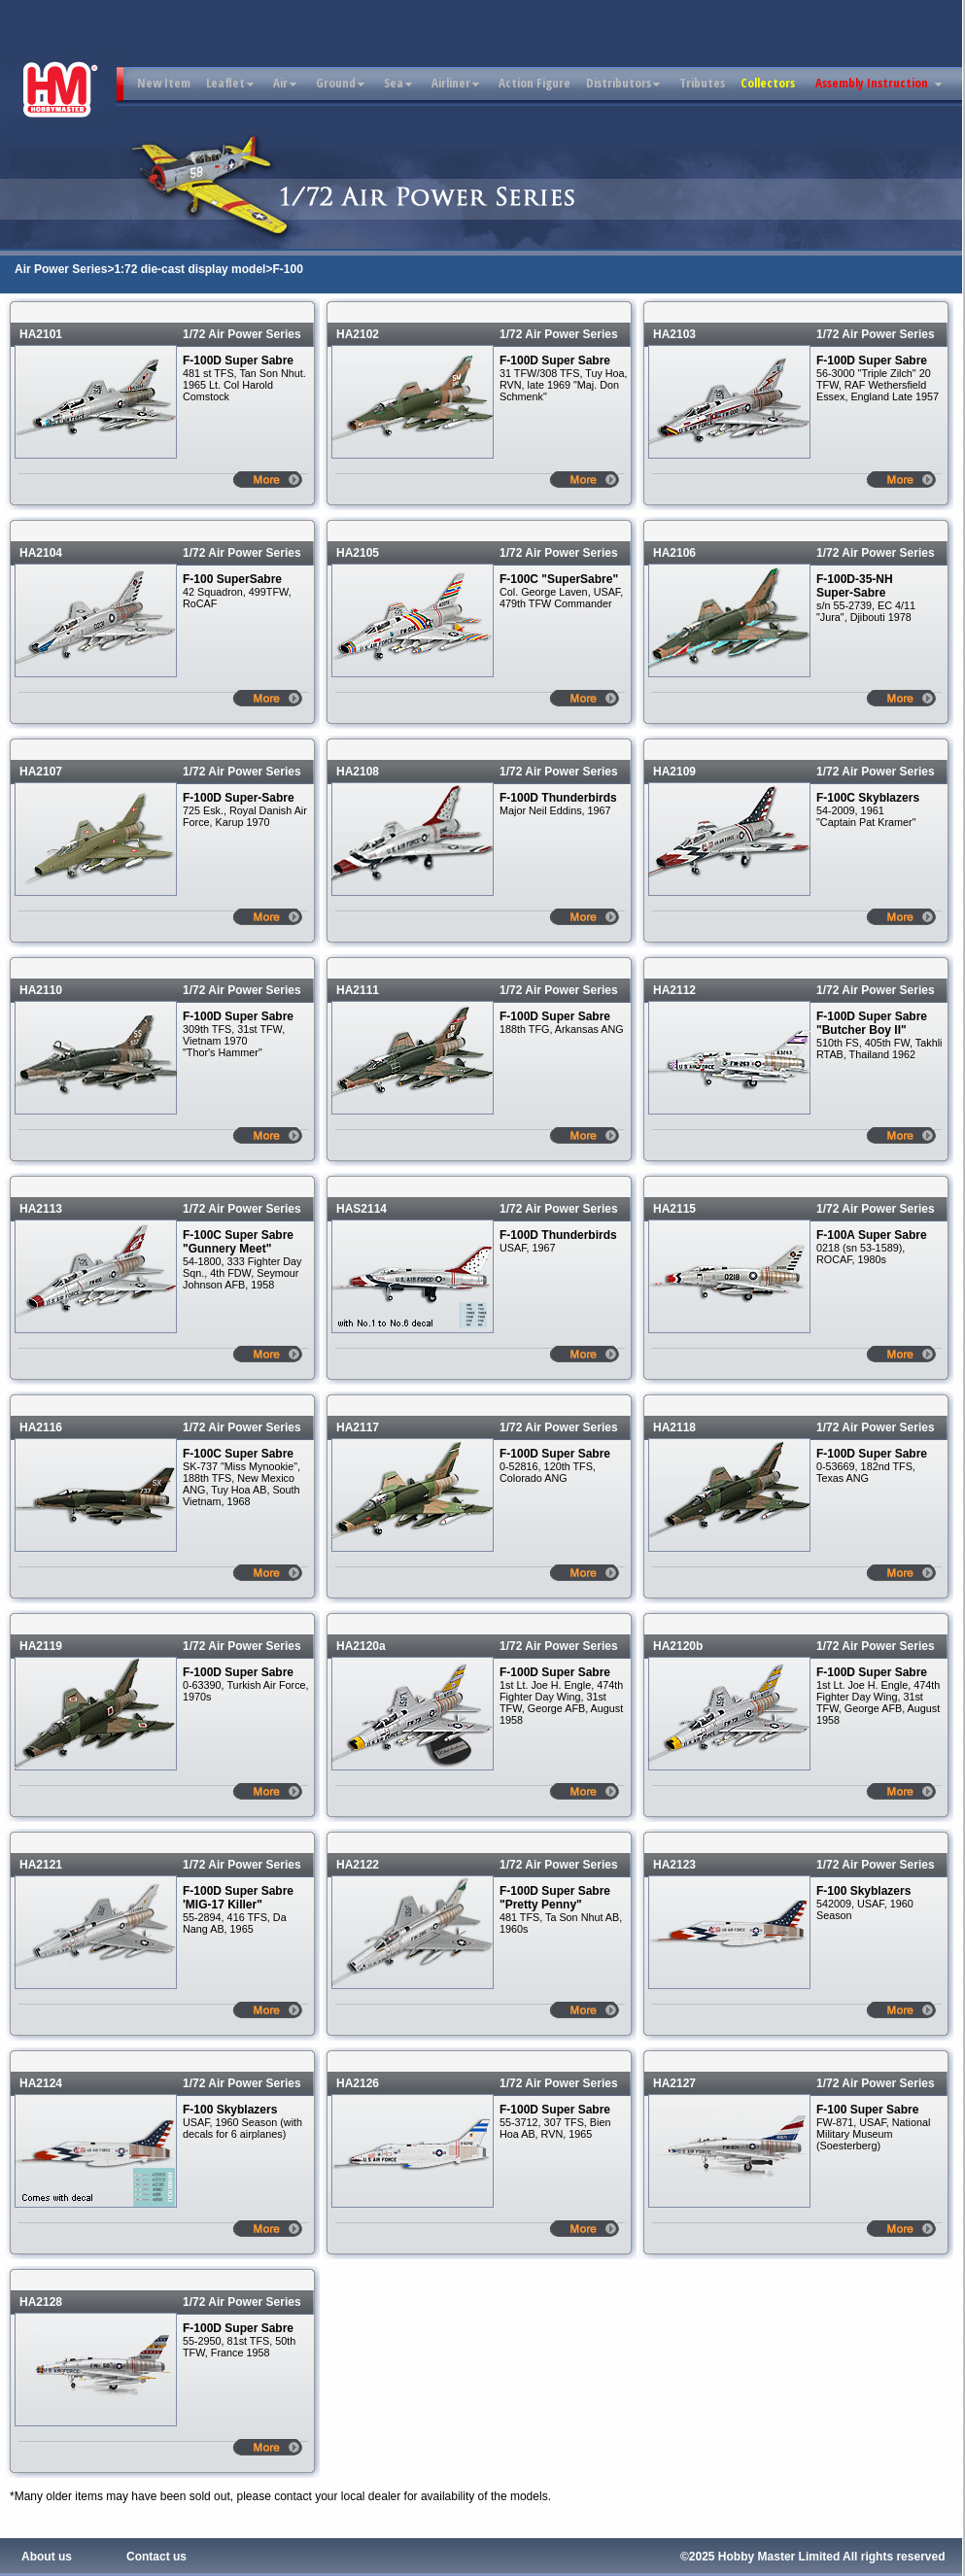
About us (46, 2556)
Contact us (156, 2556)
